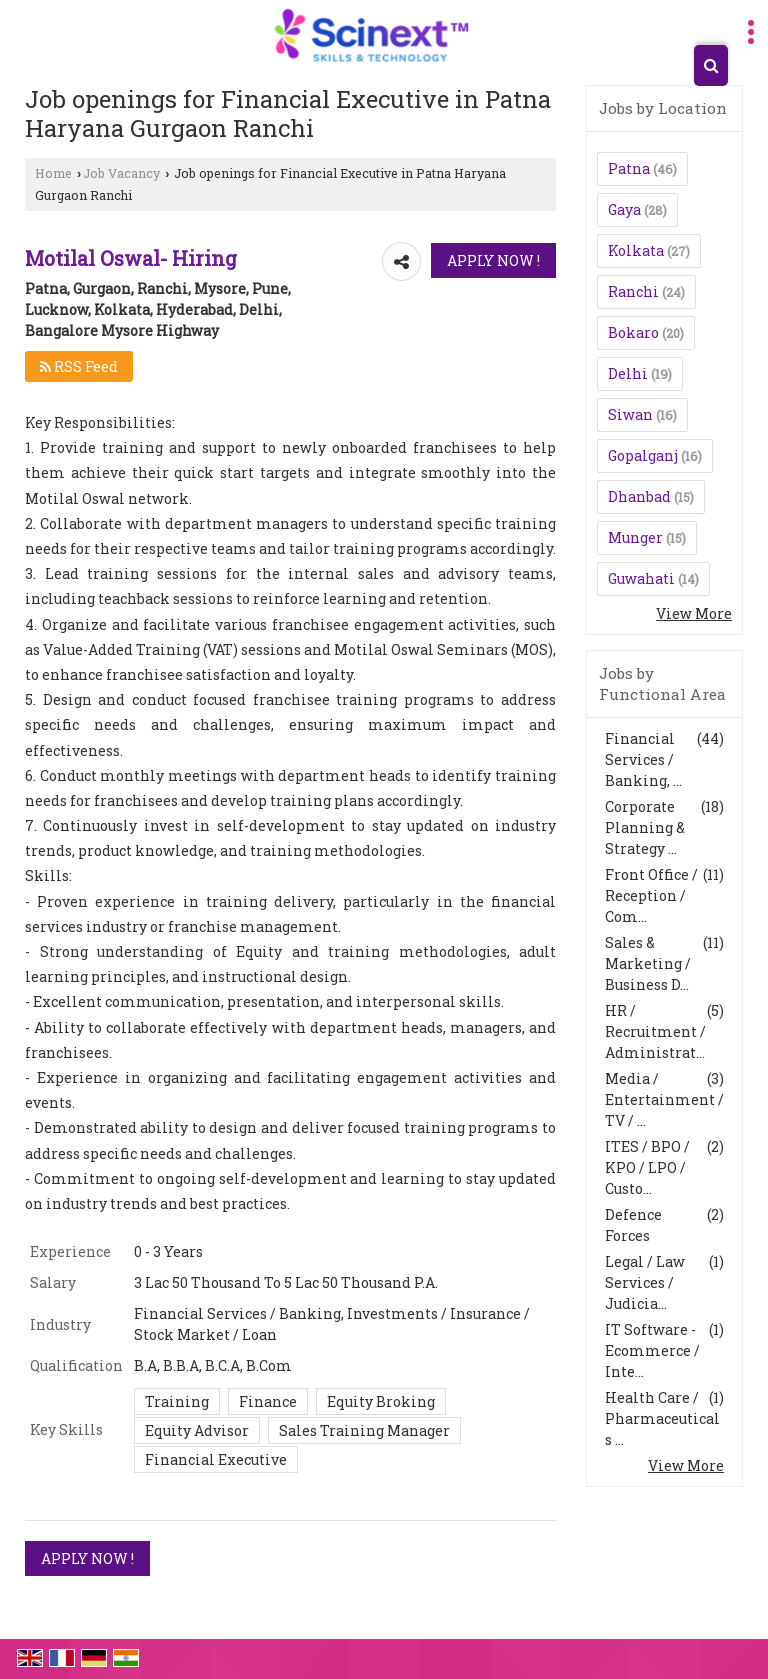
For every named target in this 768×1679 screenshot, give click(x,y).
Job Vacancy (121, 173)
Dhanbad (639, 496)
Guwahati (641, 578)
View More (694, 613)
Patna (629, 168)
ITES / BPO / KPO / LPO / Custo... (647, 1167)
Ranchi (633, 291)
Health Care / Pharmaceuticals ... (662, 1418)
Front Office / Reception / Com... (651, 895)
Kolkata (636, 250)
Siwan (630, 414)
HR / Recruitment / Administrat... (655, 1031)
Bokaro (633, 332)
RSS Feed (79, 366)
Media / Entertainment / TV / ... (664, 1099)
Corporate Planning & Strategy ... (645, 827)
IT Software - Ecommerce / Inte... (652, 1350)
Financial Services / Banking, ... (643, 759)
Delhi (628, 373)
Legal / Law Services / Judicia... (645, 1282)
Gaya (624, 209)
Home (53, 173)
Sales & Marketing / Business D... (648, 963)
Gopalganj (643, 455)
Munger (635, 537)
